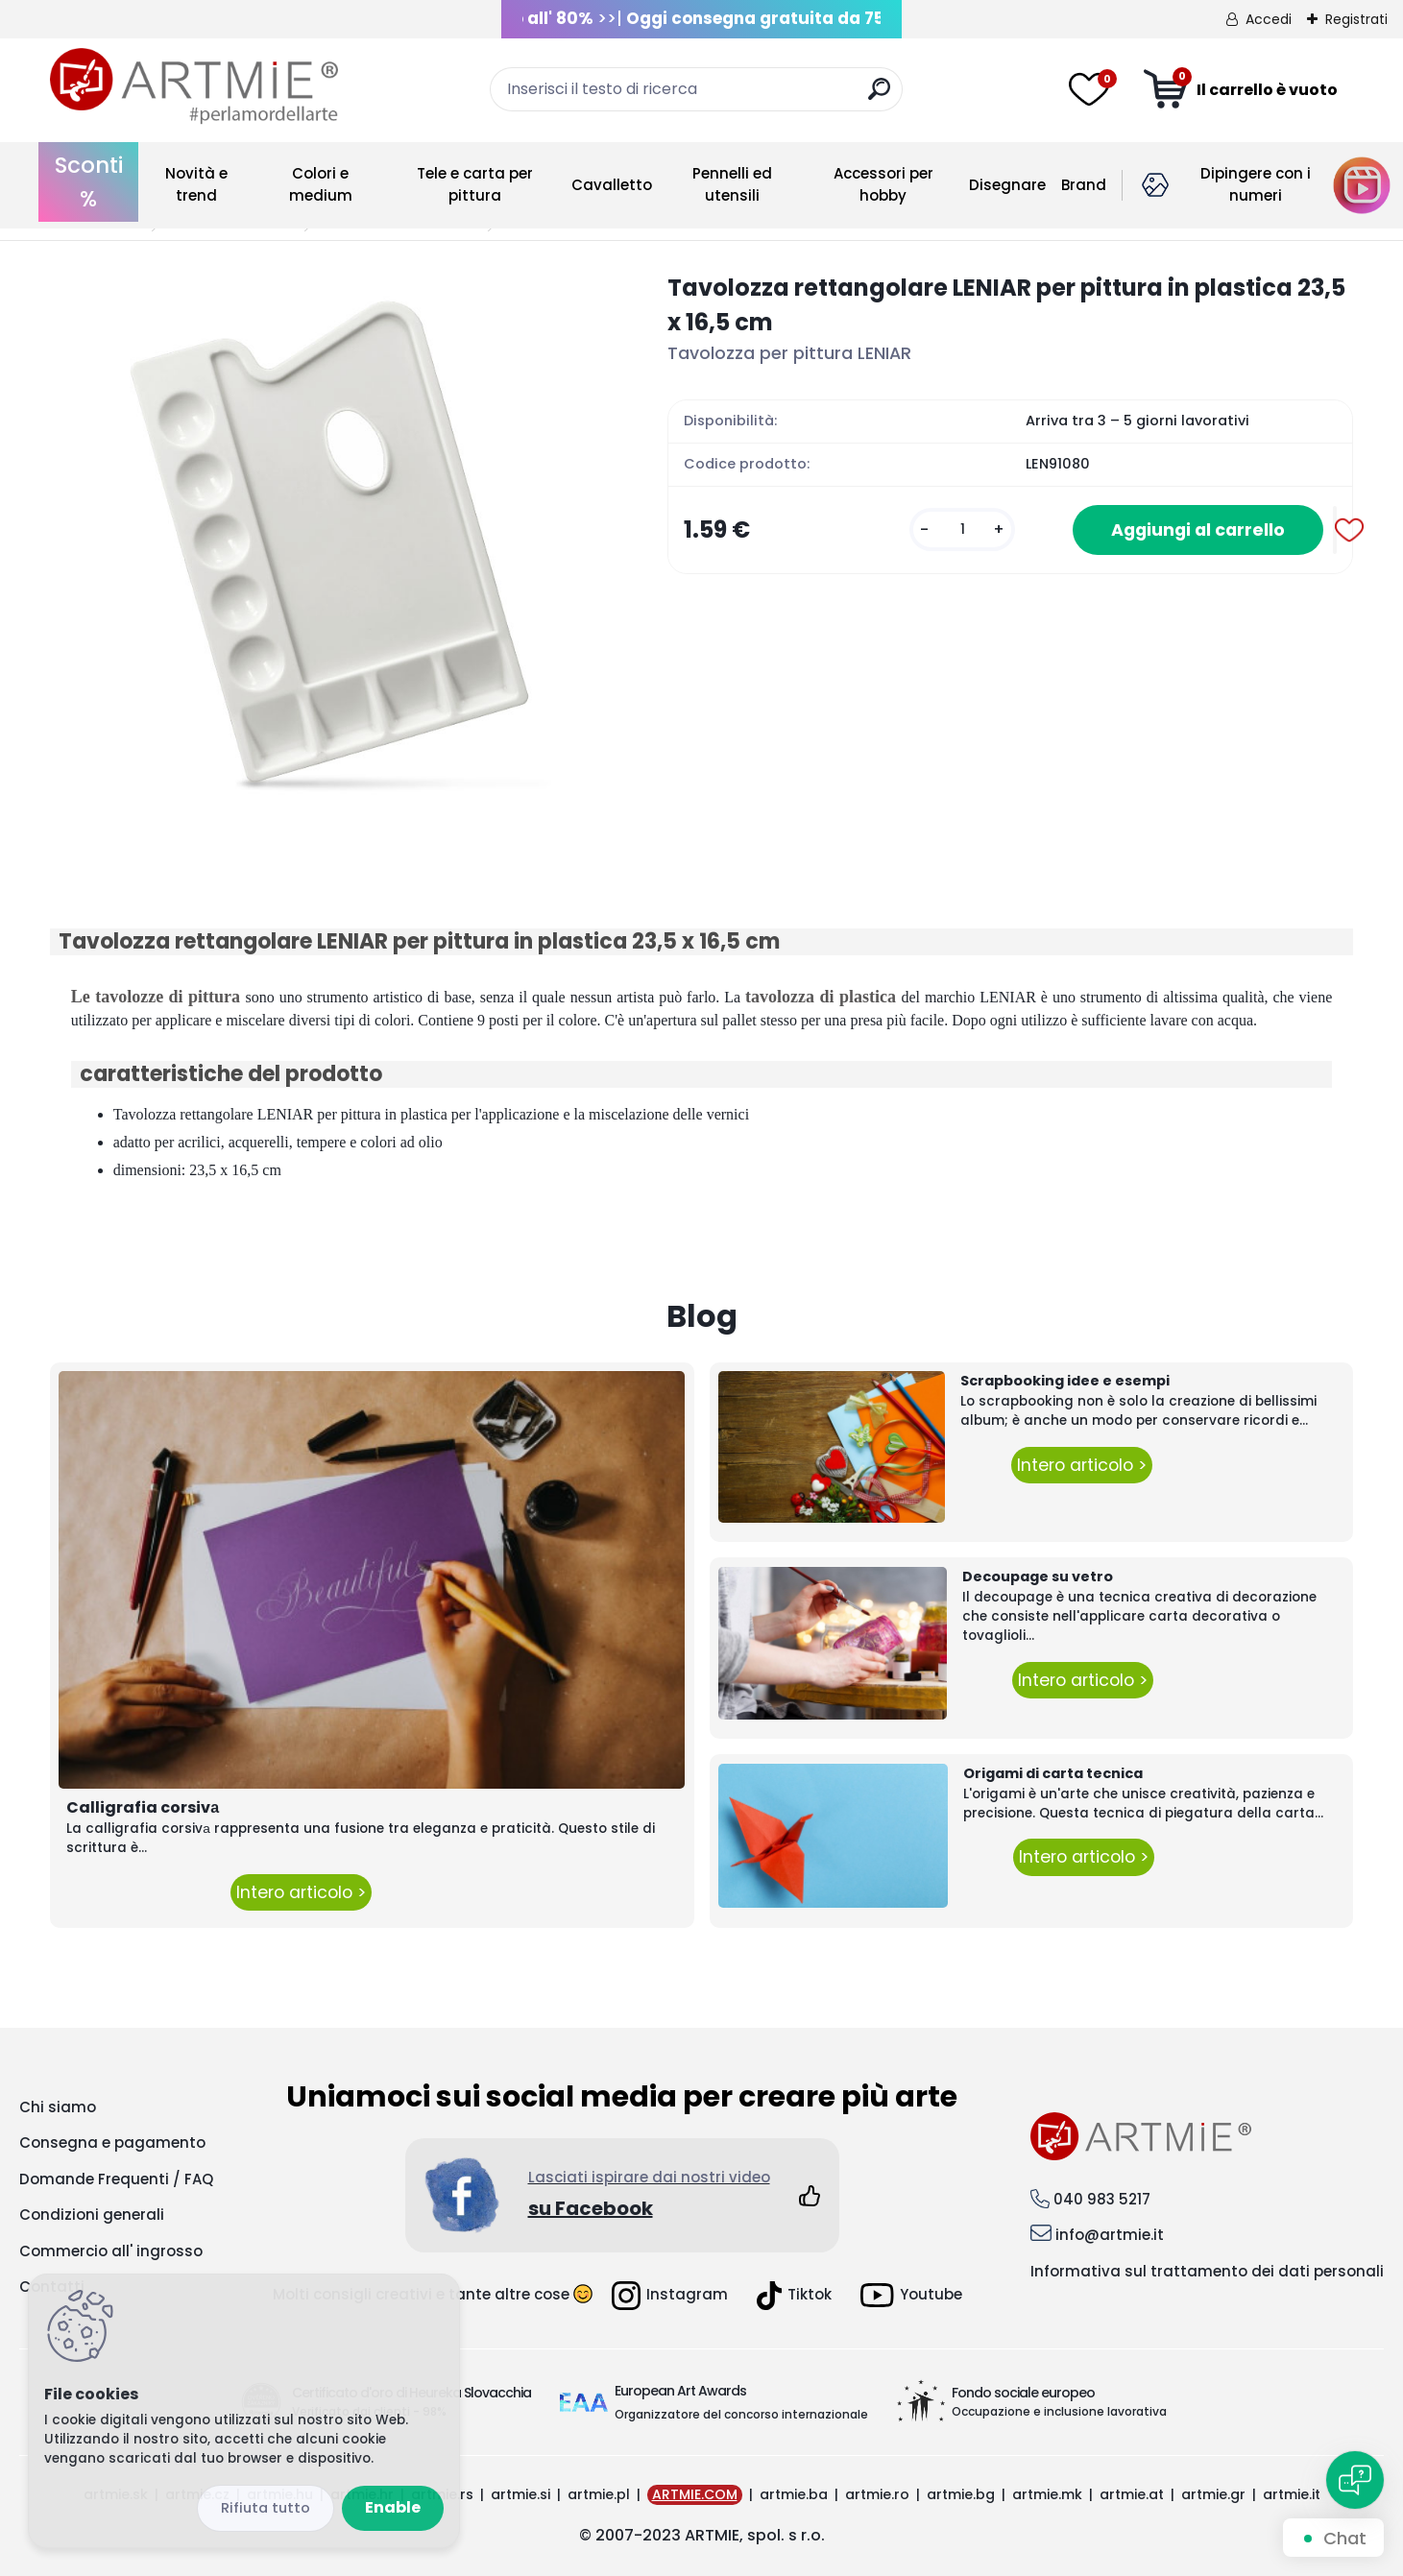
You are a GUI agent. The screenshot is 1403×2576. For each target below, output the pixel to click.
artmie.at (1132, 2494)
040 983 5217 (1101, 2199)
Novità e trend (196, 184)
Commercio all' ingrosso (111, 2251)
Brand (1083, 185)
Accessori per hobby (883, 184)
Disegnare (1007, 185)
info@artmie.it (1109, 2235)
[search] (879, 96)
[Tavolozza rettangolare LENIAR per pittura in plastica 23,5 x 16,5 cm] (328, 549)
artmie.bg (961, 2494)
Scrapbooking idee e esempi (1065, 1380)
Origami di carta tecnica (1053, 1773)
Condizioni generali (91, 2214)
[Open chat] (1355, 2480)
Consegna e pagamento (112, 2142)
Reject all (265, 2508)
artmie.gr (1213, 2494)
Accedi (1269, 19)
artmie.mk (1047, 2494)
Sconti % (89, 182)
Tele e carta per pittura (475, 184)
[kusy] (962, 529)
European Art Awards (680, 2390)
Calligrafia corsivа (142, 1807)
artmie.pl (599, 2494)
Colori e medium (320, 184)
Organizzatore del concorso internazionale (741, 2414)
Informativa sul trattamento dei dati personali (1207, 2271)
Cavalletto (611, 185)
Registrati (1356, 19)
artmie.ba (794, 2494)
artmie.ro (877, 2494)
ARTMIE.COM (695, 2494)
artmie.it (1291, 2494)
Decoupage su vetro (1037, 1576)
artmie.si (520, 2494)
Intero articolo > (301, 1892)
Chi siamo (57, 2107)
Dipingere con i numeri (1255, 184)
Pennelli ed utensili (732, 184)
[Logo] (194, 86)
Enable (393, 2507)
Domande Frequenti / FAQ (116, 2179)
